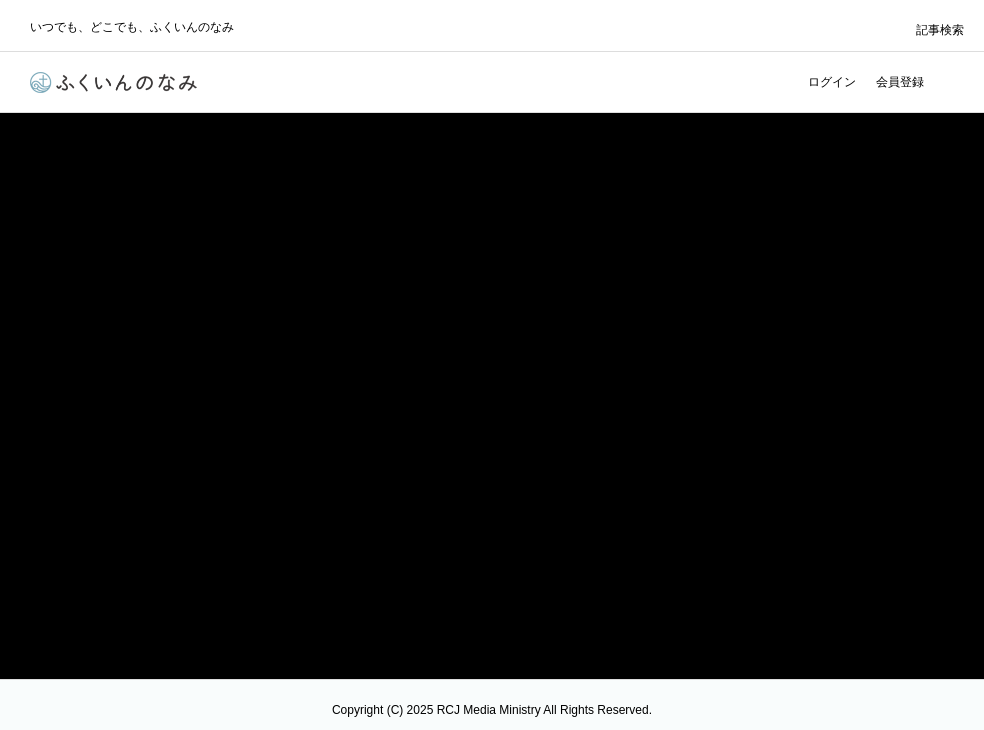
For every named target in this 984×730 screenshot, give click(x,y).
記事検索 (940, 30)
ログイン (832, 82)
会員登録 (900, 82)
